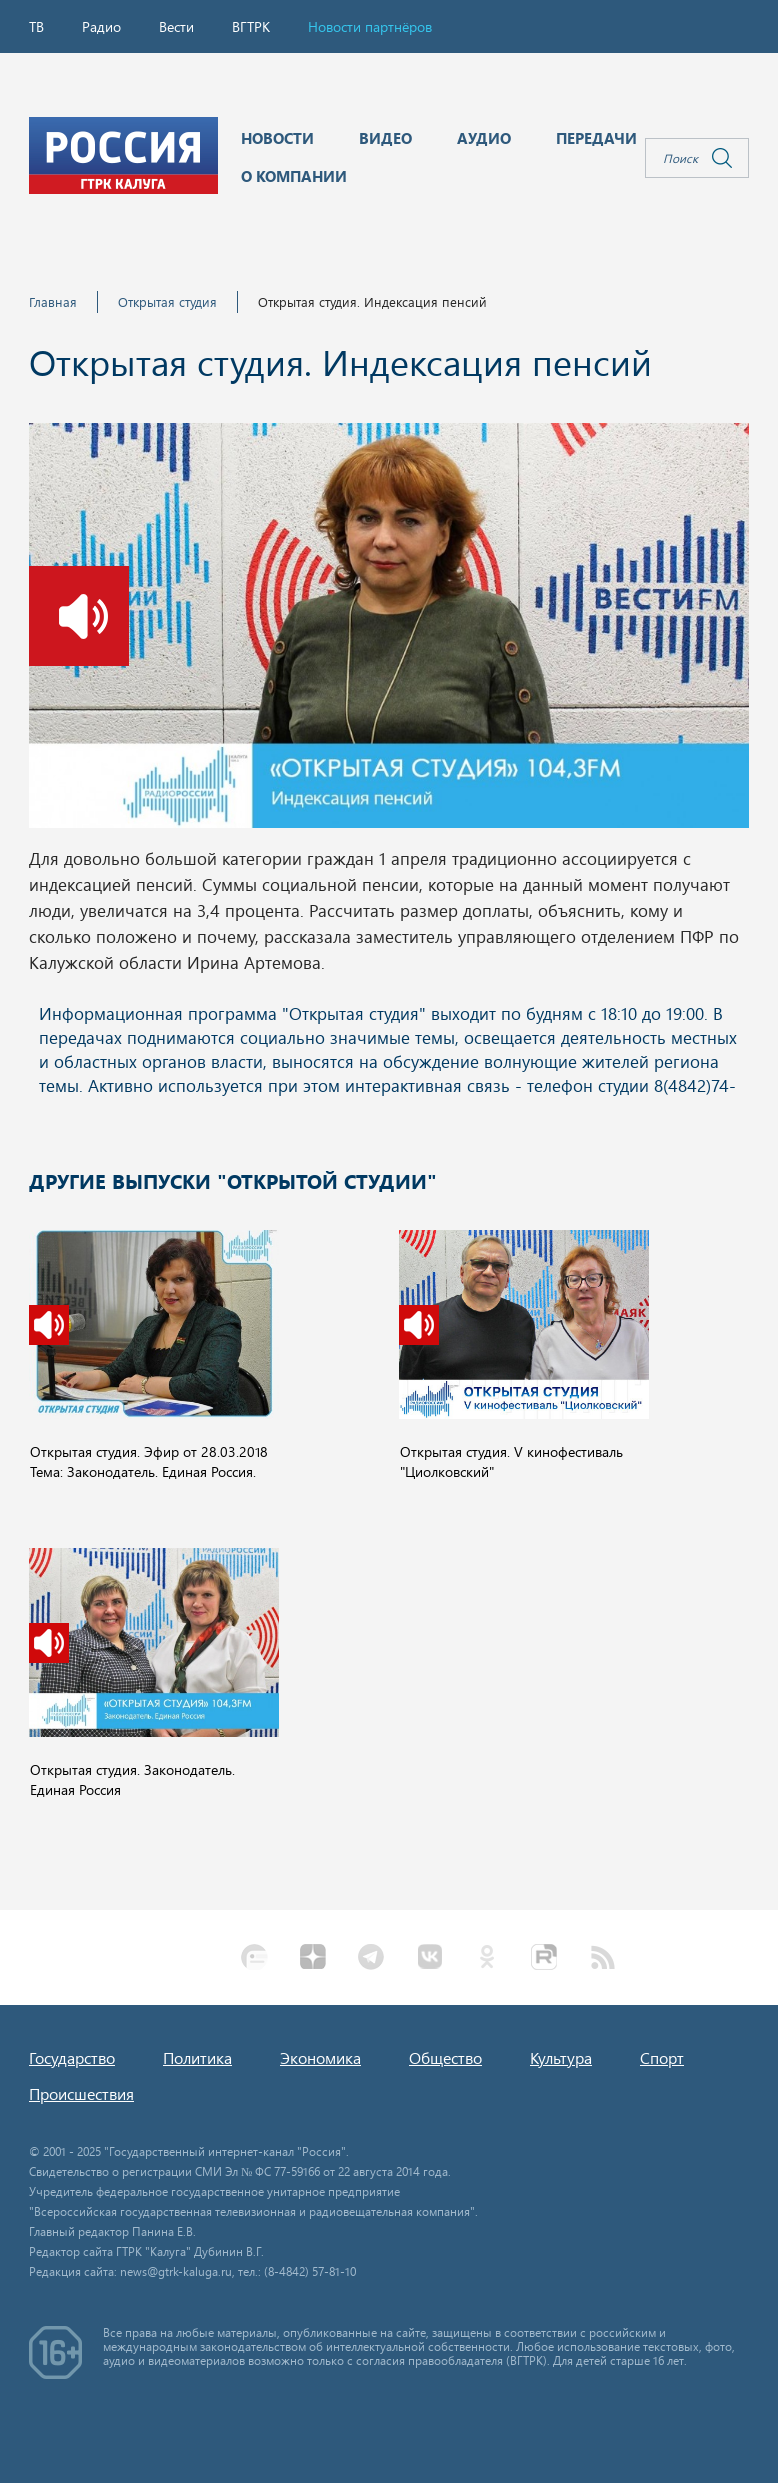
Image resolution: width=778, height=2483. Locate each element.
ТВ (36, 26)
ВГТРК (251, 26)
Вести (176, 26)
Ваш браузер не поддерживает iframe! (389, 1051)
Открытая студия (167, 301)
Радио (101, 26)
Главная (53, 301)
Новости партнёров (370, 26)
